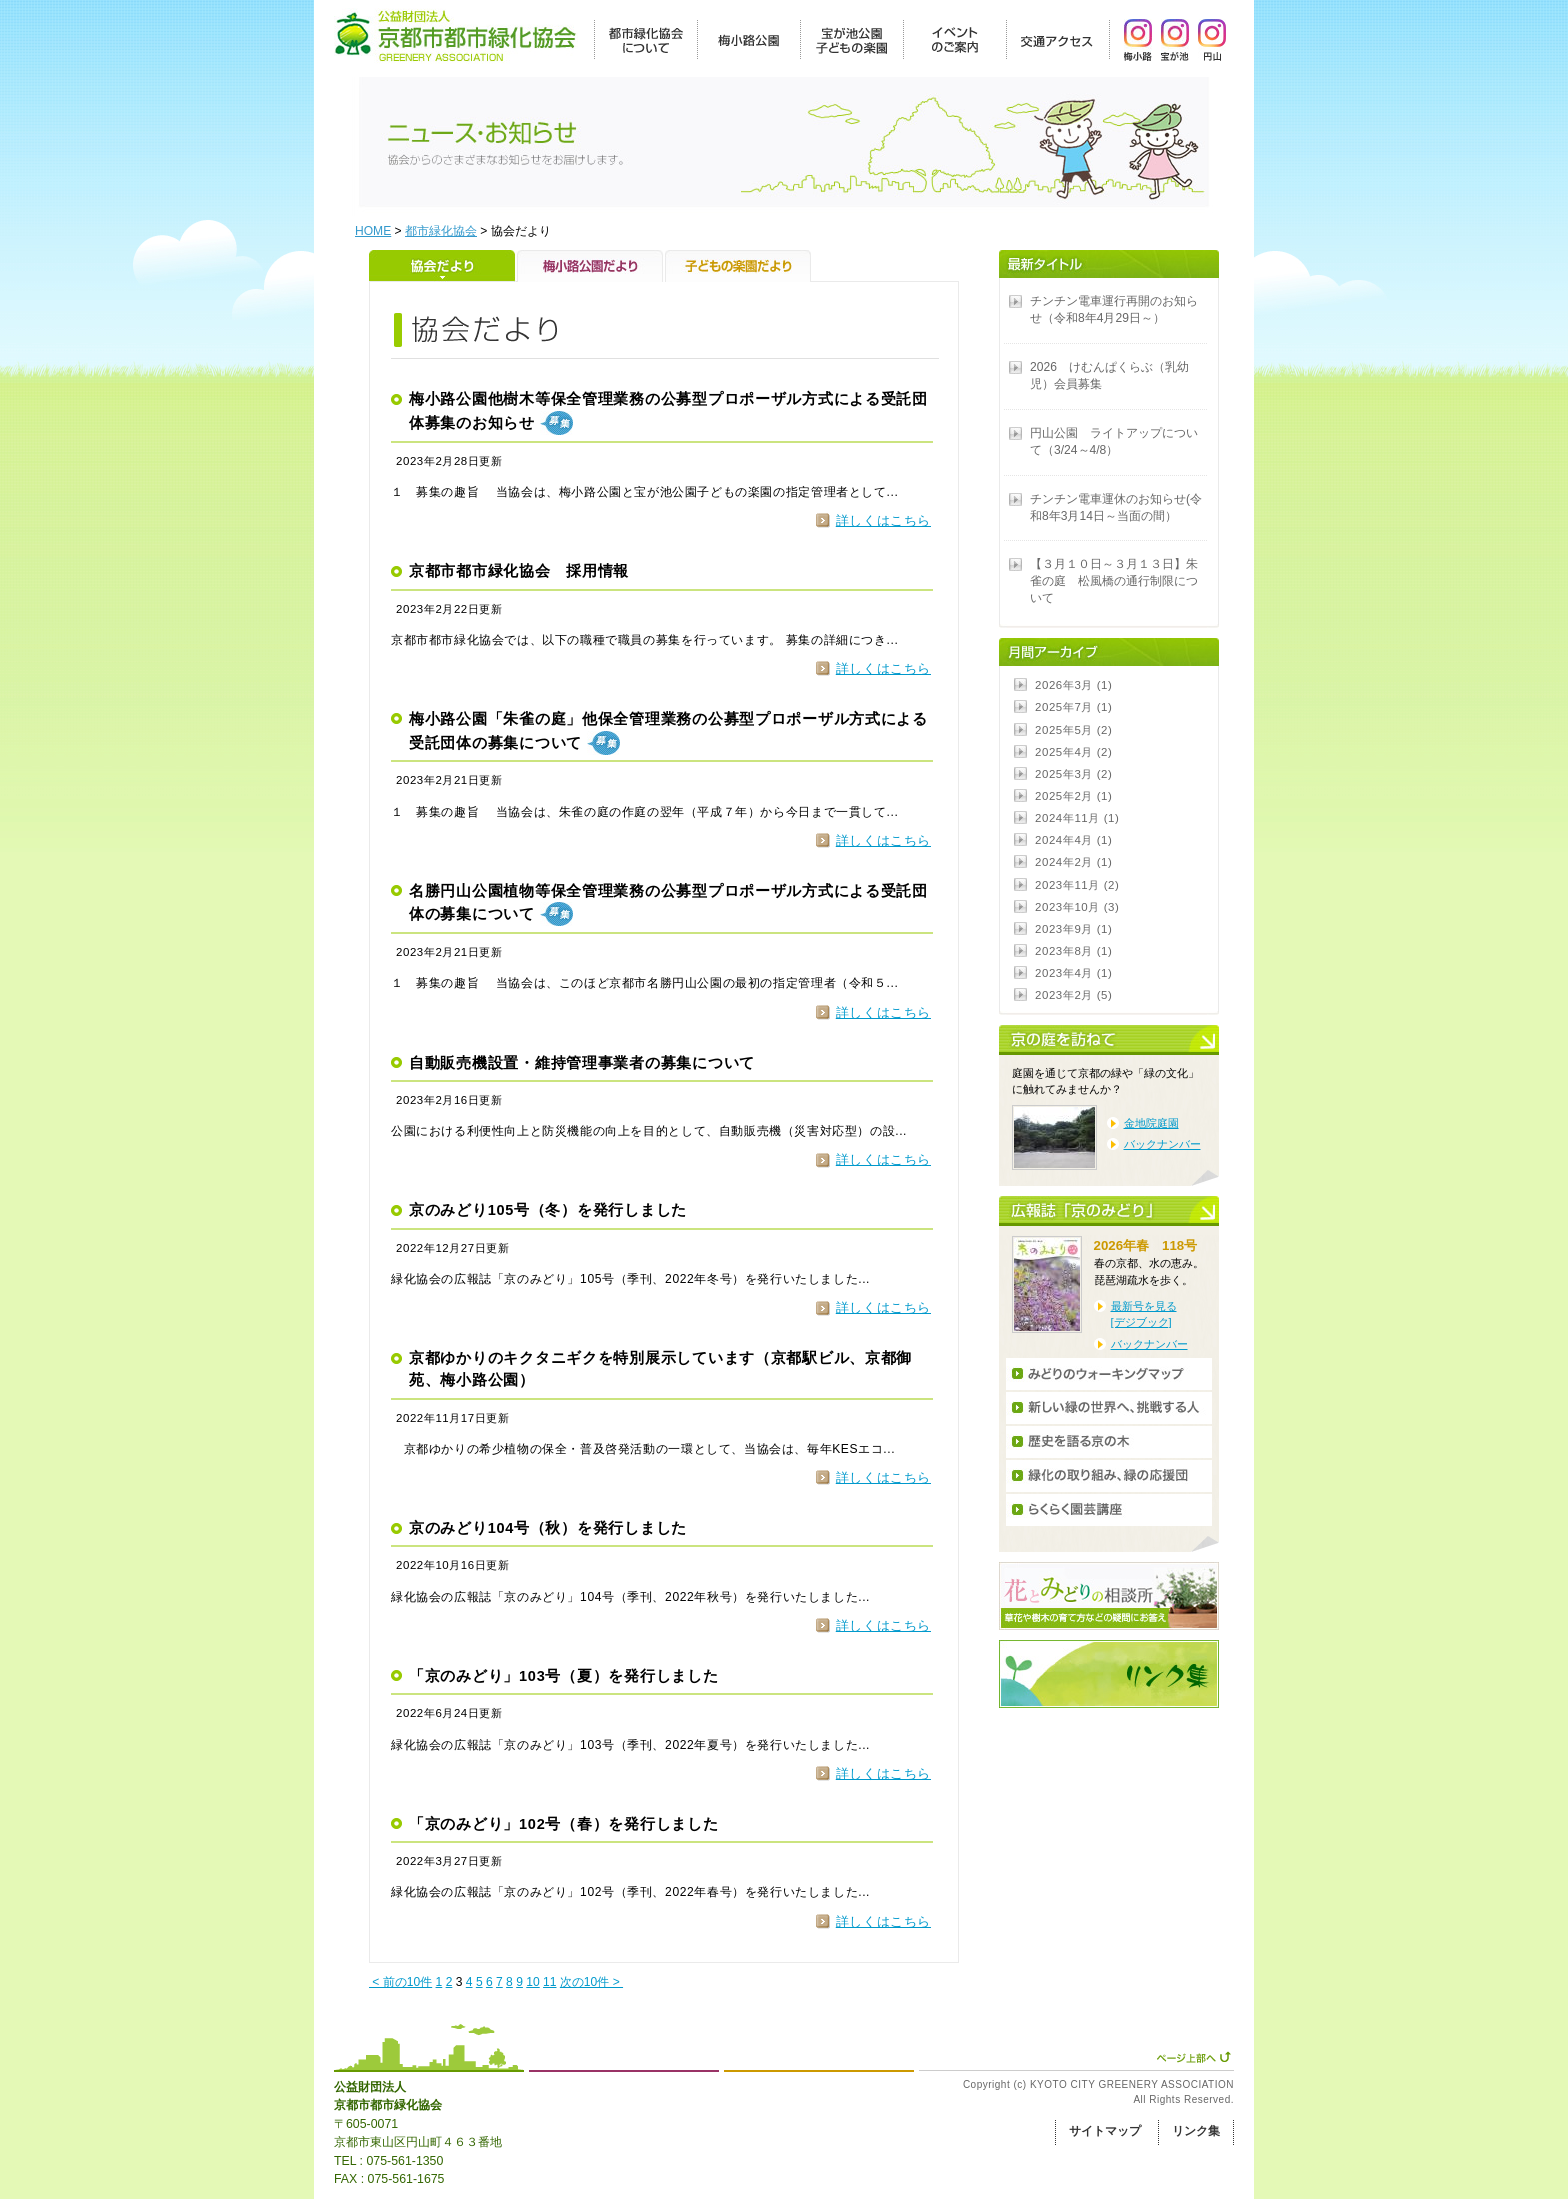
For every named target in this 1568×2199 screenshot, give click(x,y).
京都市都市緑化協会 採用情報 (519, 571)
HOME (373, 231)
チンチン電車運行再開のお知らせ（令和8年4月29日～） (1114, 309)
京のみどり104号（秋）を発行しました (548, 1528)
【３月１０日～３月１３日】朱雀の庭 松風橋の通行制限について (1114, 581)
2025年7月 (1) (1073, 707)
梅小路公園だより (591, 266)
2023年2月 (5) (1073, 995)
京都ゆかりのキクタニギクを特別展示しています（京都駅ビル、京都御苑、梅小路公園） (660, 1369)
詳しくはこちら (883, 520)
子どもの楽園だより (738, 266)
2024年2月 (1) (1073, 862)
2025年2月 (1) (1073, 796)
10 (532, 1982)
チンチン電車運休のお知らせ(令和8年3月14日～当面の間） (1116, 507)
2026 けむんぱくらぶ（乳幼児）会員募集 (1109, 375)
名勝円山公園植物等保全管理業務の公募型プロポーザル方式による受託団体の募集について (668, 905)
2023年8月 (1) (1073, 951)
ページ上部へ (1193, 2057)
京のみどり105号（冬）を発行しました (548, 1210)
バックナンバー (1162, 1144)
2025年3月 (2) (1073, 774)
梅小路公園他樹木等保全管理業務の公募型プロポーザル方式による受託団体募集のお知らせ (668, 413)
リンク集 (1196, 2131)
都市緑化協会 (441, 231)
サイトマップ (1105, 2131)
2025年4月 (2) (1073, 752)
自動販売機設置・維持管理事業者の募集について (582, 1063)
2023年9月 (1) (1073, 929)
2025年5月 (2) (1073, 730)
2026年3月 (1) (1073, 685)
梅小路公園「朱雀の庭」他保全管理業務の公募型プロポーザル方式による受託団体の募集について (668, 733)
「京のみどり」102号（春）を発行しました (563, 1824)
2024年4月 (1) (1073, 840)
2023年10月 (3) (1077, 907)
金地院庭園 (1151, 1123)
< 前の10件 (400, 1982)
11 (549, 1982)
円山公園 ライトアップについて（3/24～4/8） (1114, 441)
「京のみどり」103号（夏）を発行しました (563, 1676)
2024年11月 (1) (1077, 818)
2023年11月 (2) (1077, 885)
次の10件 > (591, 1982)
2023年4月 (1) (1073, 973)
